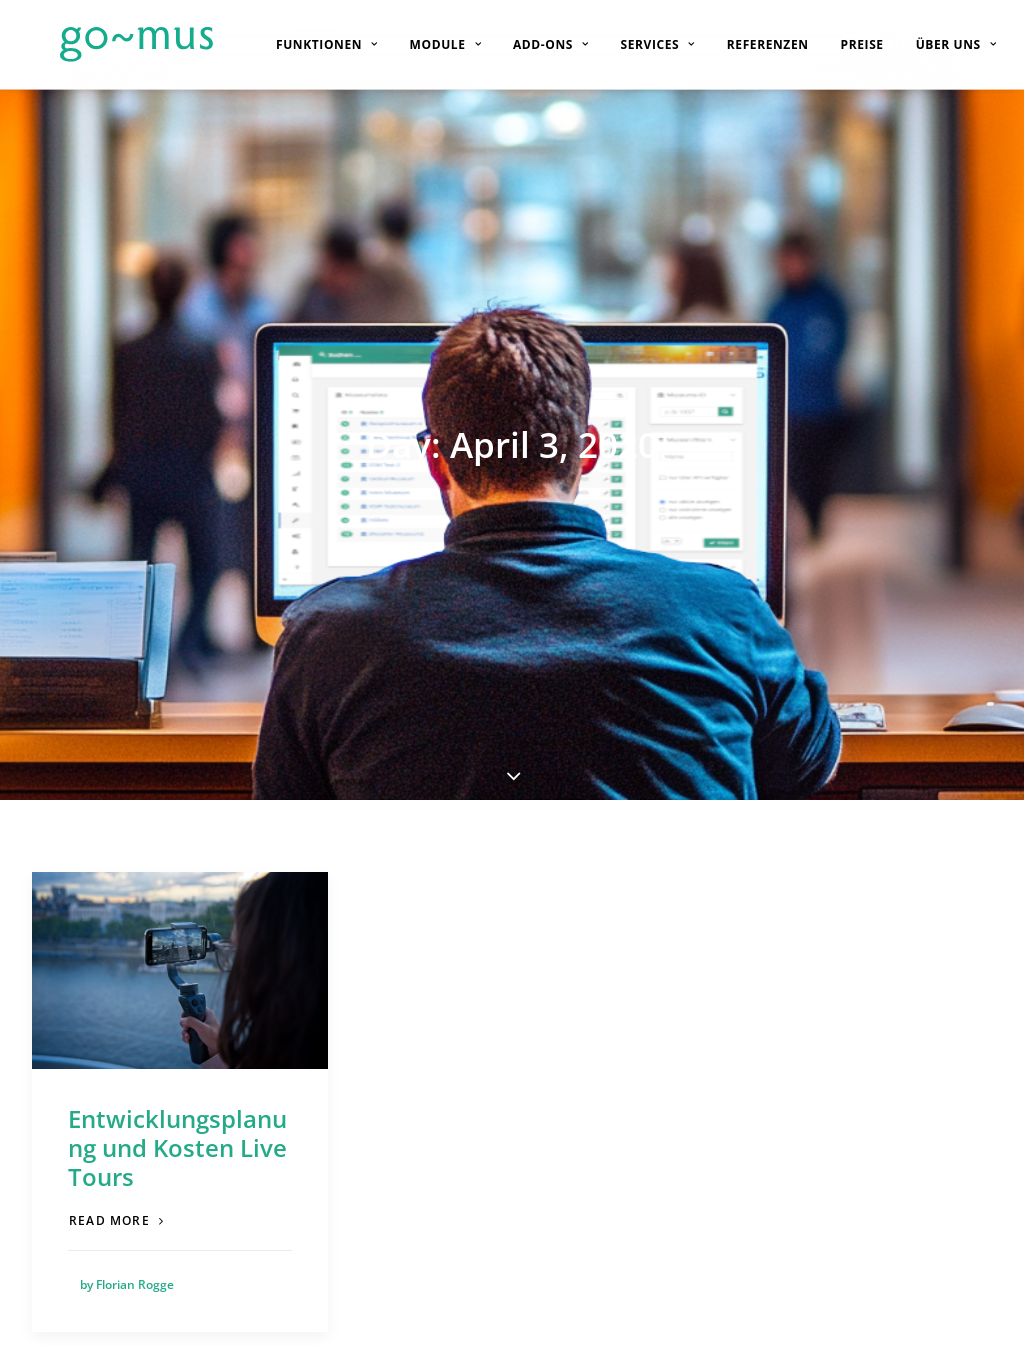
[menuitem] (310, 44)
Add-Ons (534, 44)
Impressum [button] (932, 1308)
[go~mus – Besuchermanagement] (108, 44)
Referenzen (751, 44)
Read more (116, 1008)
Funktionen (310, 44)
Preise (845, 44)
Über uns (939, 44)
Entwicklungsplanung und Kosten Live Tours (177, 935)
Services (641, 44)
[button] (180, 758)
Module (428, 44)
